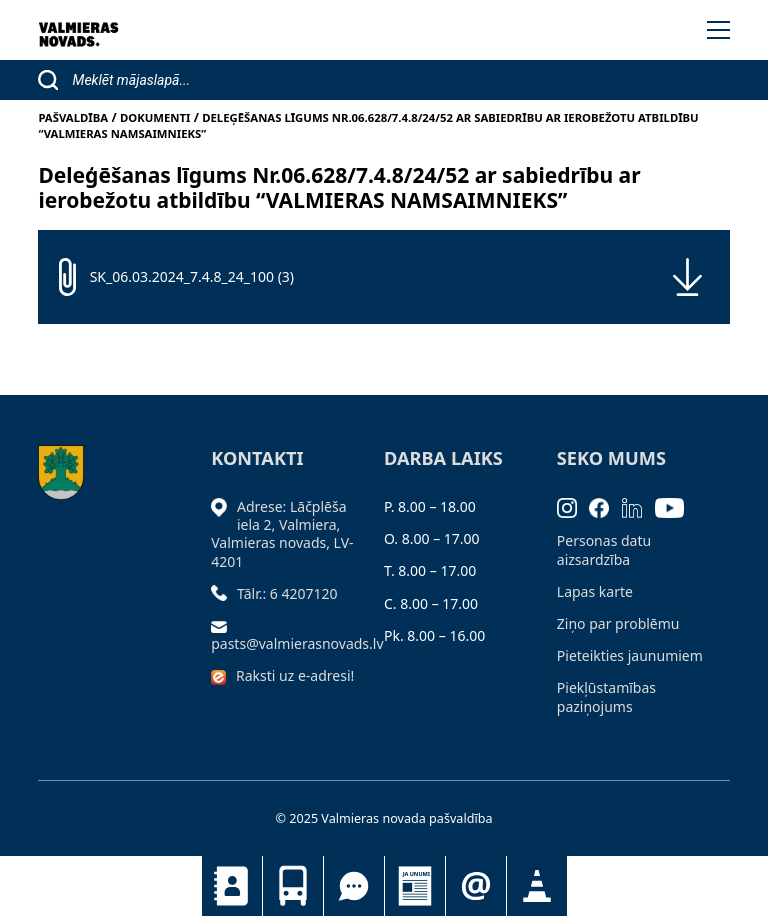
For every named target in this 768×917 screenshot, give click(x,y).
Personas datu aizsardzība (604, 549)
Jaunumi (415, 886)
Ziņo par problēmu (618, 623)
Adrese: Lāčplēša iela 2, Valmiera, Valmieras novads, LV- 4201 (282, 534)
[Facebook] (605, 506)
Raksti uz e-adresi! (295, 675)
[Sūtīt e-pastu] (224, 625)
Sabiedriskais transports (293, 886)
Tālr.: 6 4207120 (287, 593)
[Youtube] (676, 506)
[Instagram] (573, 506)
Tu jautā (354, 886)
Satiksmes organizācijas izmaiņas (537, 886)
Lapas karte (595, 591)
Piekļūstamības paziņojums (606, 696)
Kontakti (232, 886)
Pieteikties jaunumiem (476, 886)
